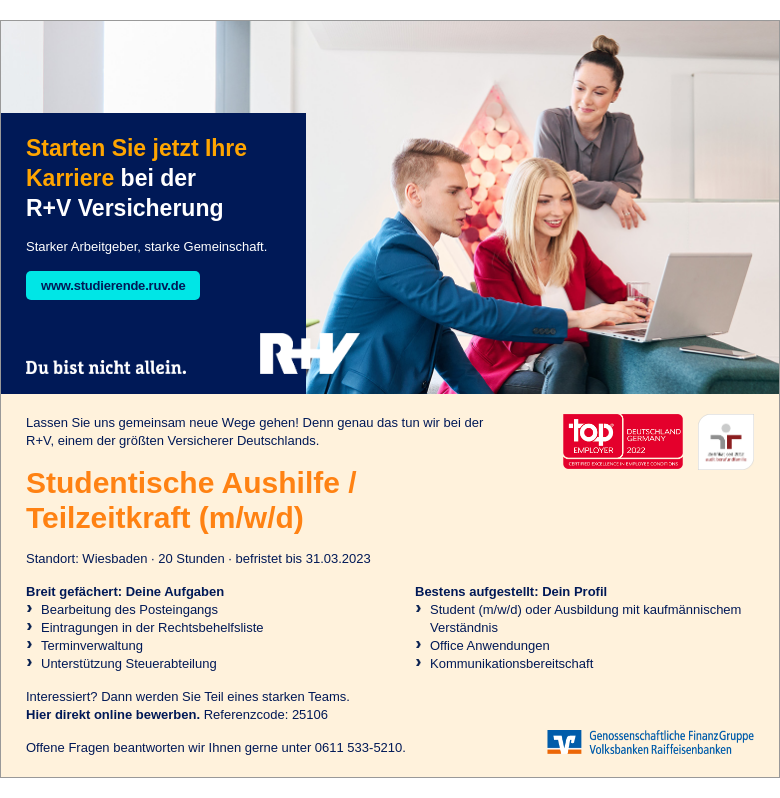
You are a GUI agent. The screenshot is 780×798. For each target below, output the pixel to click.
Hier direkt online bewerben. (113, 714)
